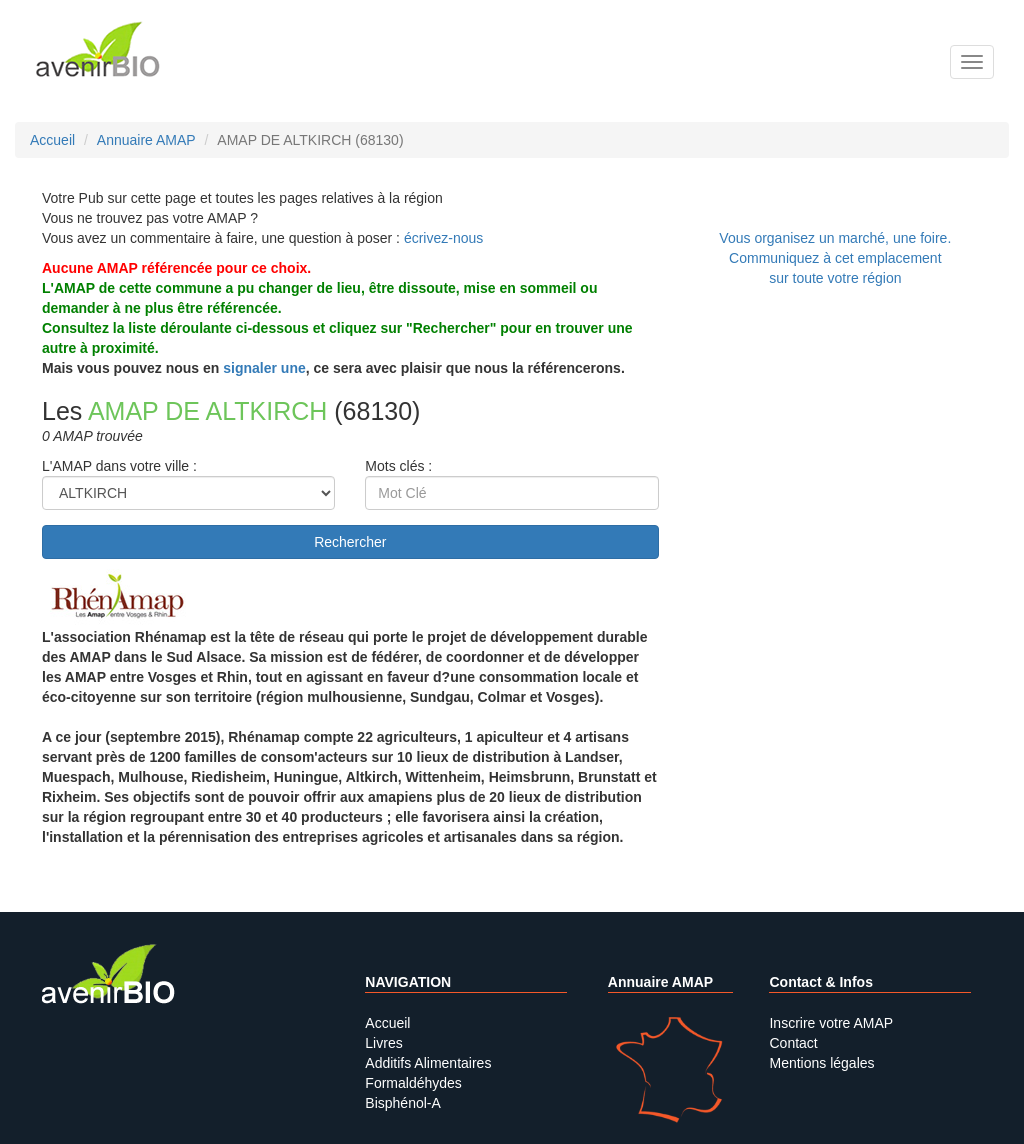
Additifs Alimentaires (428, 1063)
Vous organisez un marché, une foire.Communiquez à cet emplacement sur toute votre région (835, 258)
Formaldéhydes (413, 1083)
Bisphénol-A (403, 1103)
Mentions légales (821, 1063)
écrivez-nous (443, 238)
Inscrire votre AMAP (831, 1023)
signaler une (264, 368)
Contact (793, 1043)
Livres (383, 1043)
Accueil (387, 1023)
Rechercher (350, 542)
